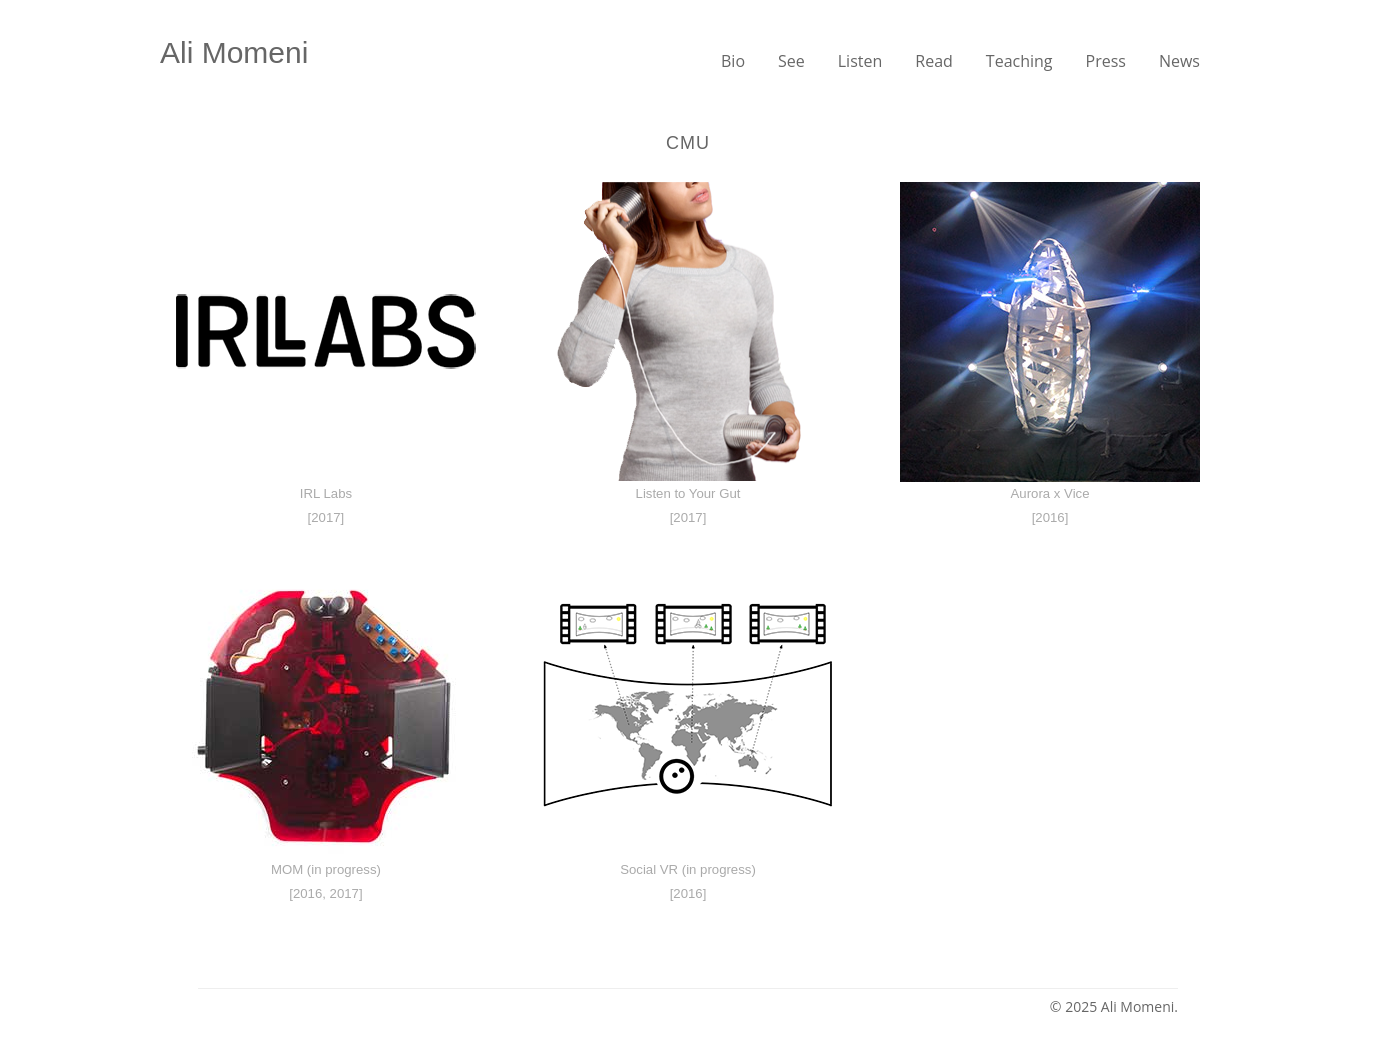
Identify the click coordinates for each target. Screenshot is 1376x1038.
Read (934, 61)
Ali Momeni (234, 52)
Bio (733, 61)
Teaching (1019, 61)
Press (1106, 61)
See (791, 61)
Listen (860, 61)
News (1179, 61)
